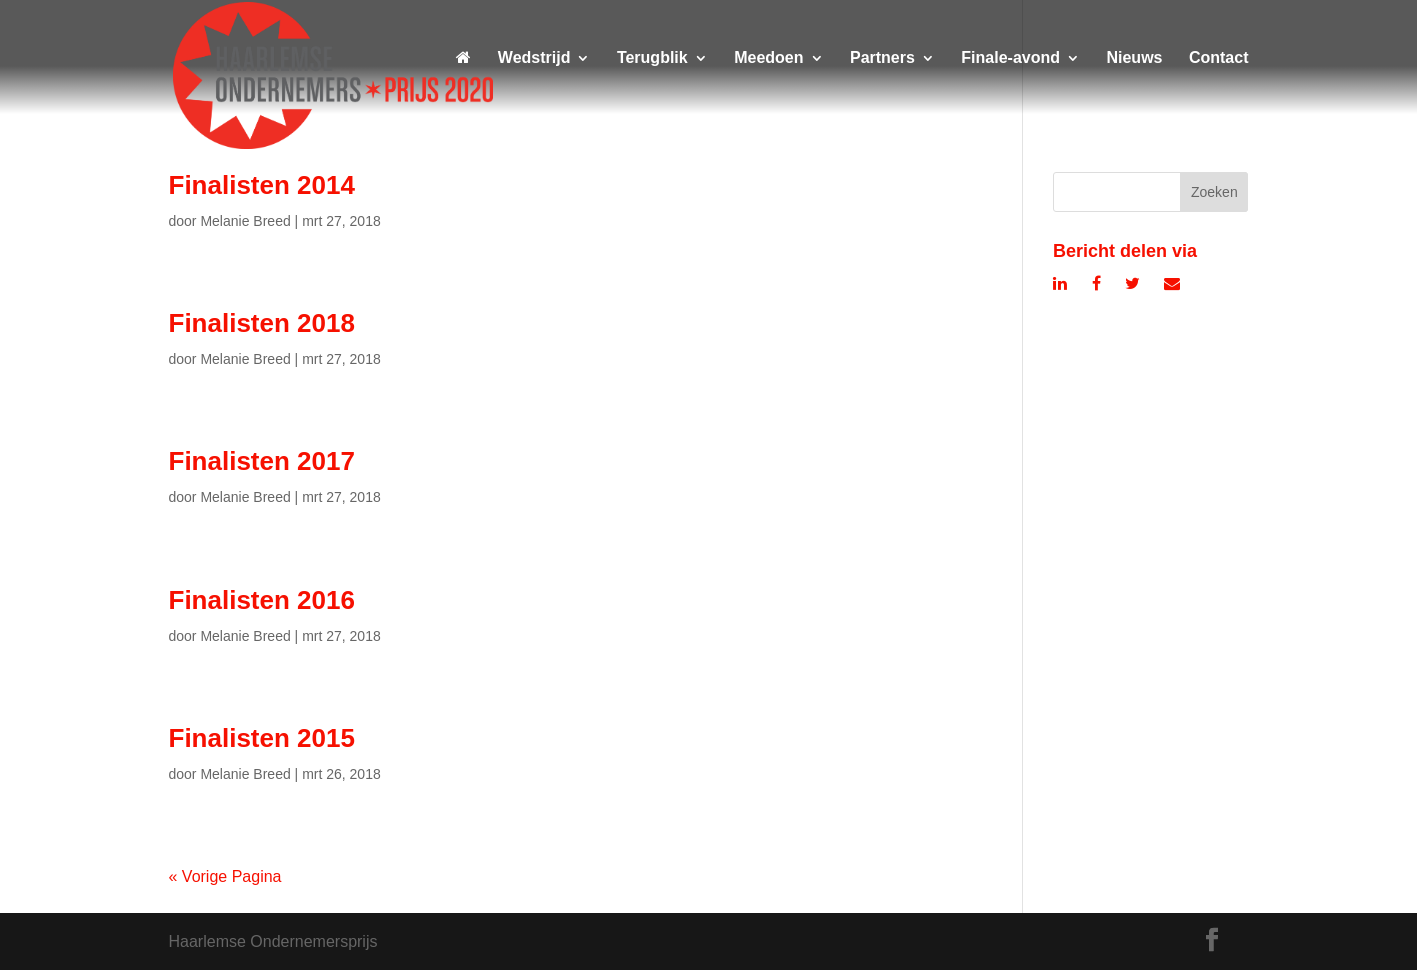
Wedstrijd (534, 58)
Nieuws (1134, 58)
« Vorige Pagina (225, 876)
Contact (1219, 58)
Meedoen (768, 58)
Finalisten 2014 (262, 185)
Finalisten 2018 (262, 323)
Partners (882, 58)
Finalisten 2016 (262, 600)
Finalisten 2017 (262, 461)
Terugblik (652, 58)
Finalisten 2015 (262, 738)
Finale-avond (1010, 58)
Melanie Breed (245, 221)
